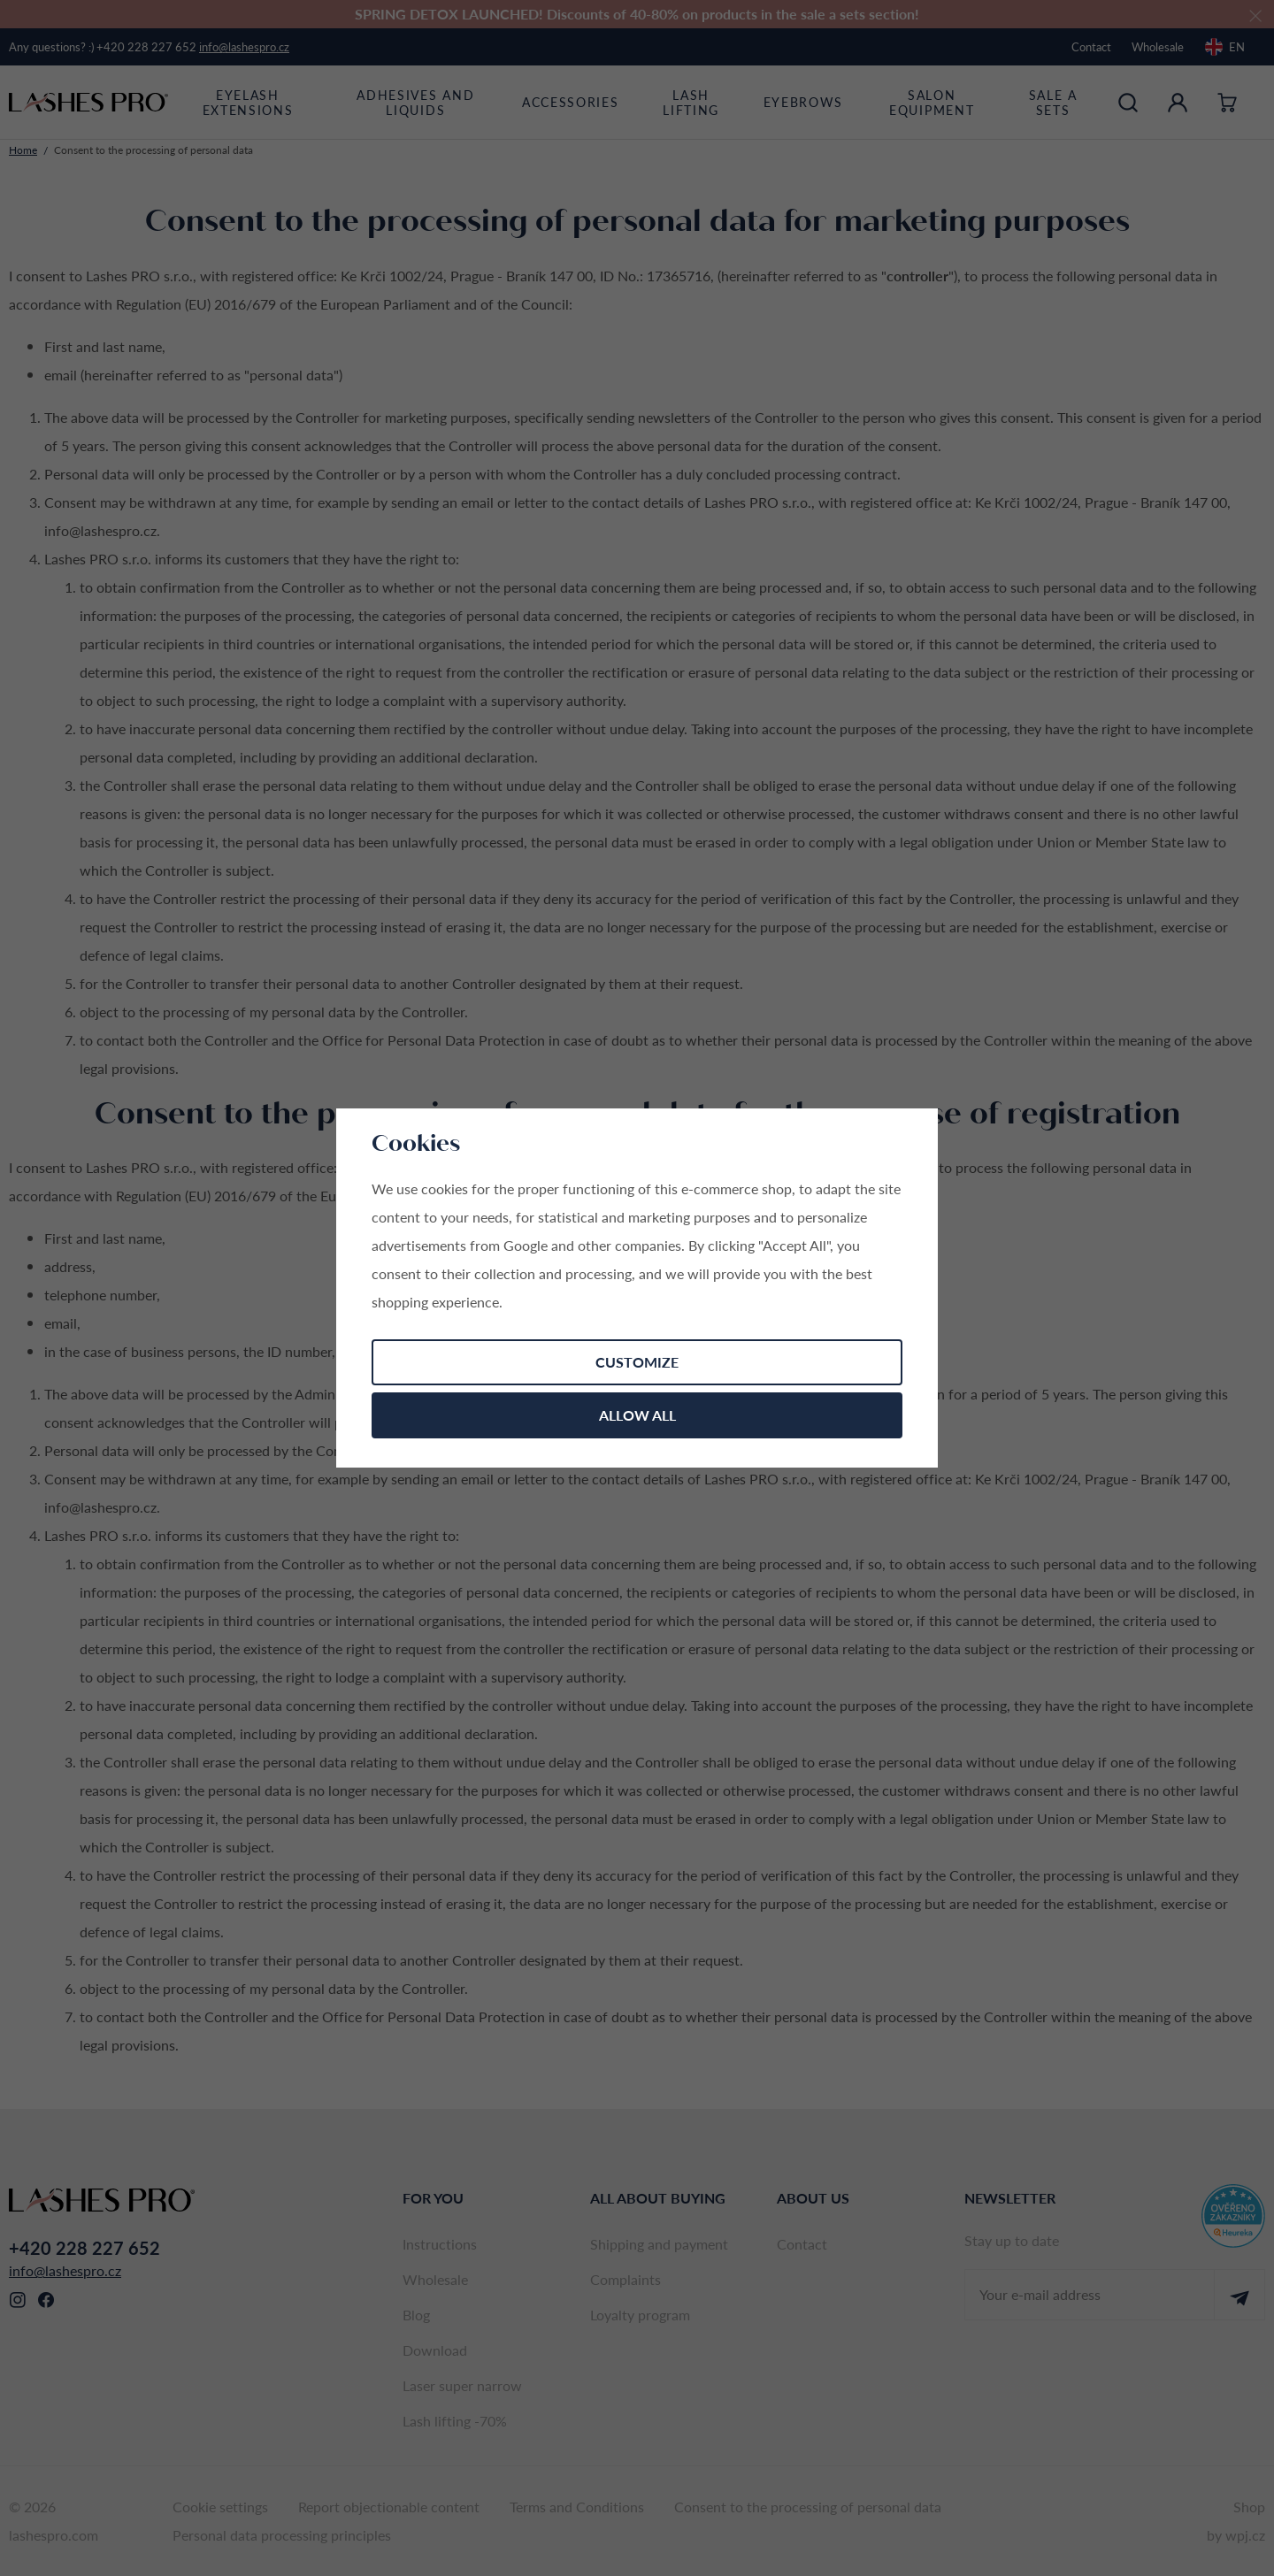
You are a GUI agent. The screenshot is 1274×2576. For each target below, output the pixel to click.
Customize (637, 1362)
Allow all (637, 1415)
